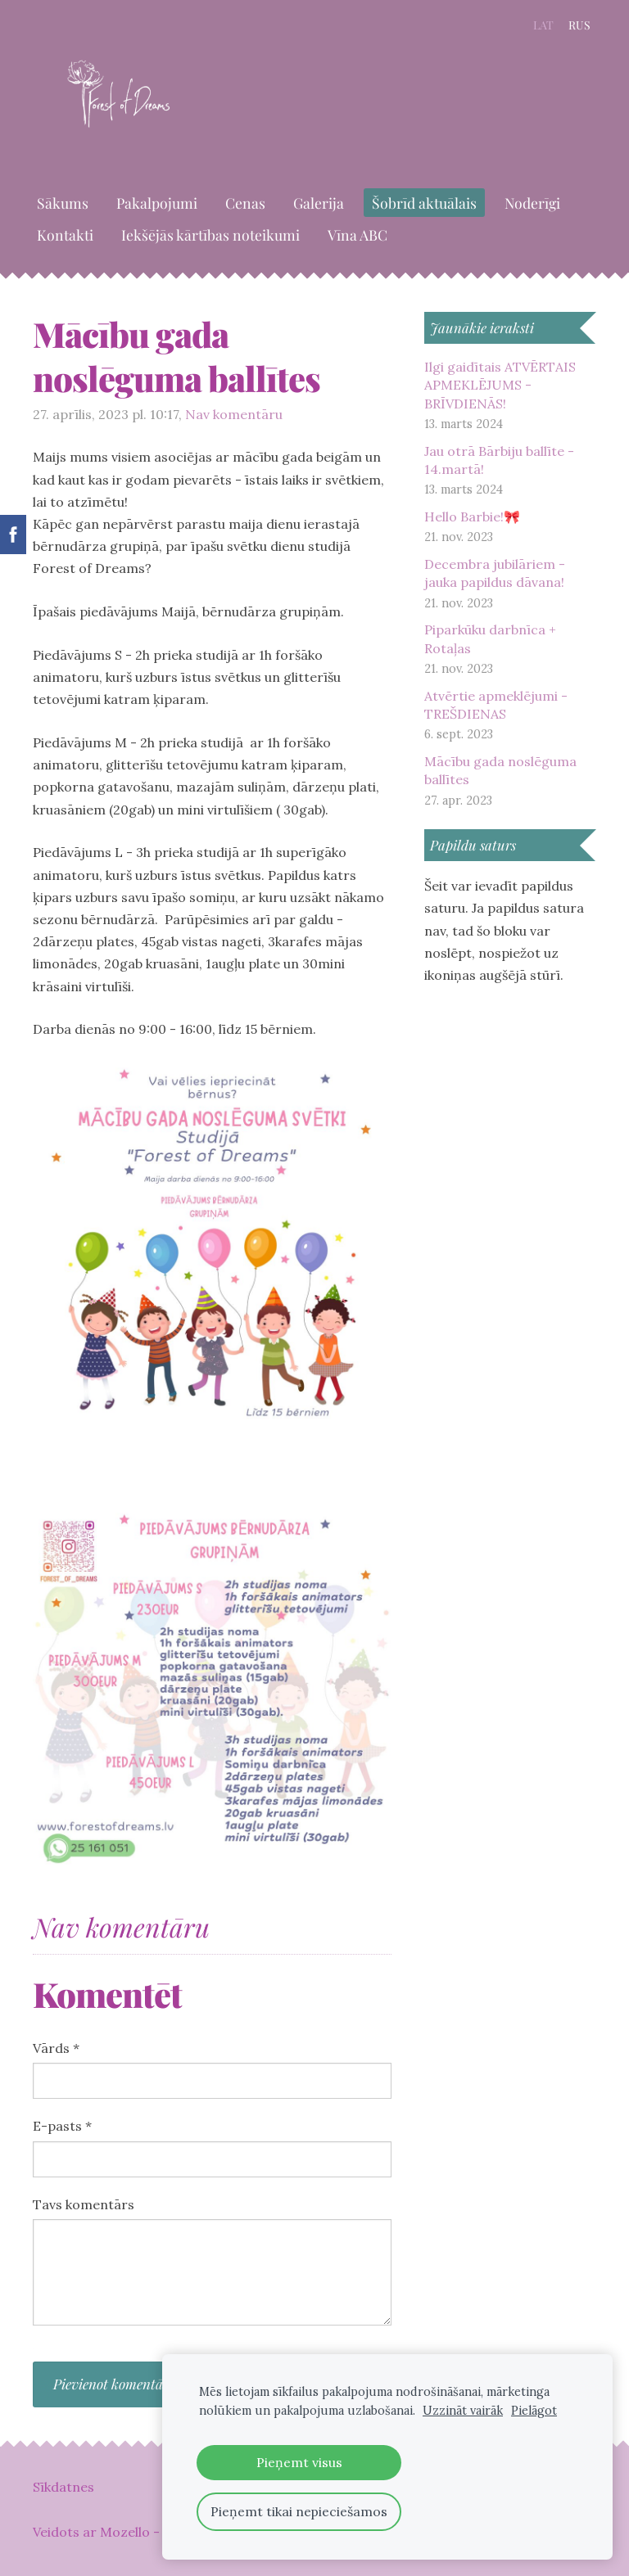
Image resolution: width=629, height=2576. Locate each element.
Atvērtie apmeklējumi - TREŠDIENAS (496, 705)
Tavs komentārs (83, 2204)
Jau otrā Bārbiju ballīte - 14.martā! (499, 460)
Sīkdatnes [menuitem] (63, 2487)
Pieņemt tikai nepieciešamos (298, 2511)
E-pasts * (62, 2126)
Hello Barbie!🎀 (472, 516)
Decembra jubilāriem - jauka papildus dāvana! (494, 573)
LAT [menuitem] (543, 25)
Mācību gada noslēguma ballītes (500, 770)
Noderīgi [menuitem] (532, 202)
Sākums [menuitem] (62, 202)
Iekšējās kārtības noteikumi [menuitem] (210, 234)
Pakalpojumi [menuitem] (156, 202)
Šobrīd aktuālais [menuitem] (424, 202)
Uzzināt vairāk (463, 2410)
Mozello (125, 2532)
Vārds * (56, 2048)
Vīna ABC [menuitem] (357, 234)
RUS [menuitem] (579, 25)
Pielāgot (534, 2410)
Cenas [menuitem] (245, 202)
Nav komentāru (234, 414)
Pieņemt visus (299, 2462)
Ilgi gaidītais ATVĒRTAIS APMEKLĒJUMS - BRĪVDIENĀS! (500, 385)
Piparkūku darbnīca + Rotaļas (490, 638)
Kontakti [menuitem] (65, 234)
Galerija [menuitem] (318, 202)
